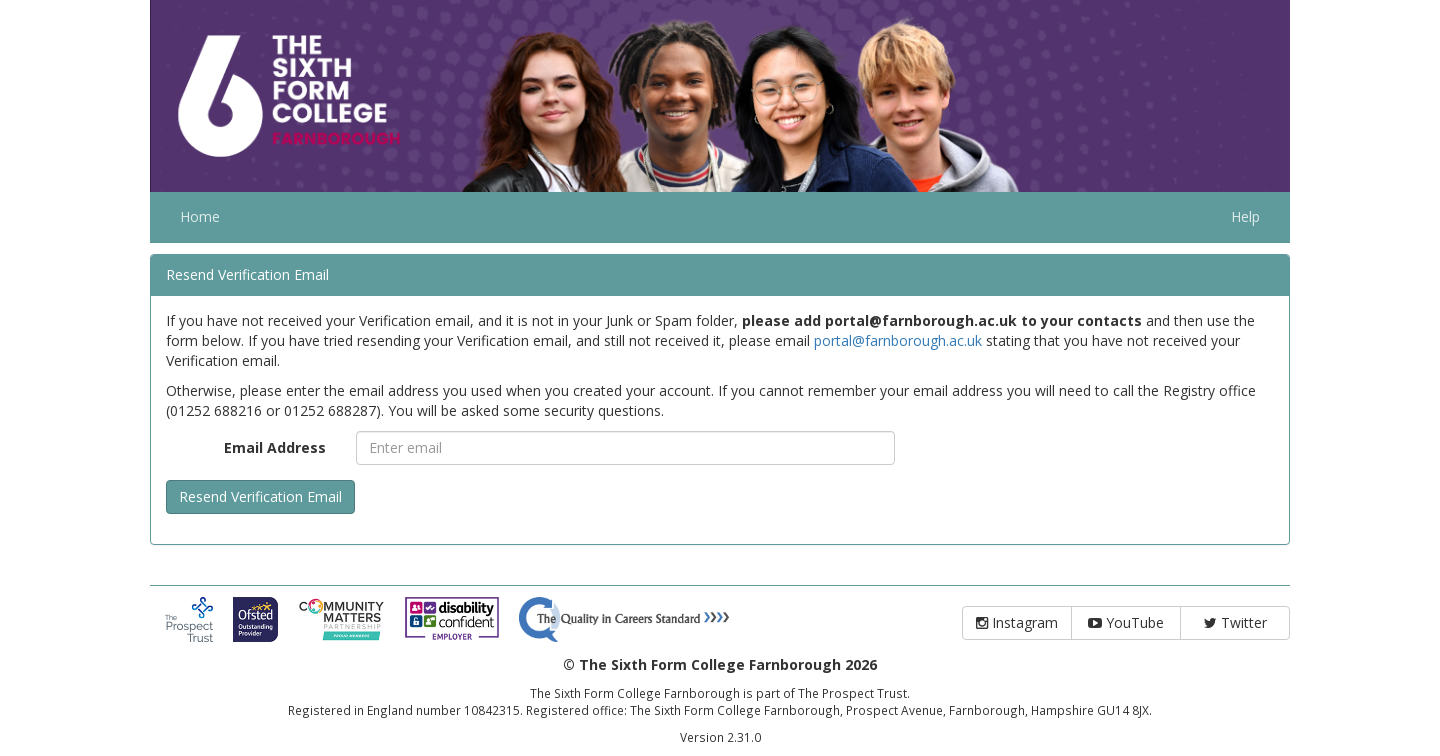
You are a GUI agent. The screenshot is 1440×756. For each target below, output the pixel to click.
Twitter (1235, 622)
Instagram (1017, 622)
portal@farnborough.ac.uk (898, 340)
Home (200, 216)
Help (1245, 216)
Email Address (275, 447)
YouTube (1126, 622)
